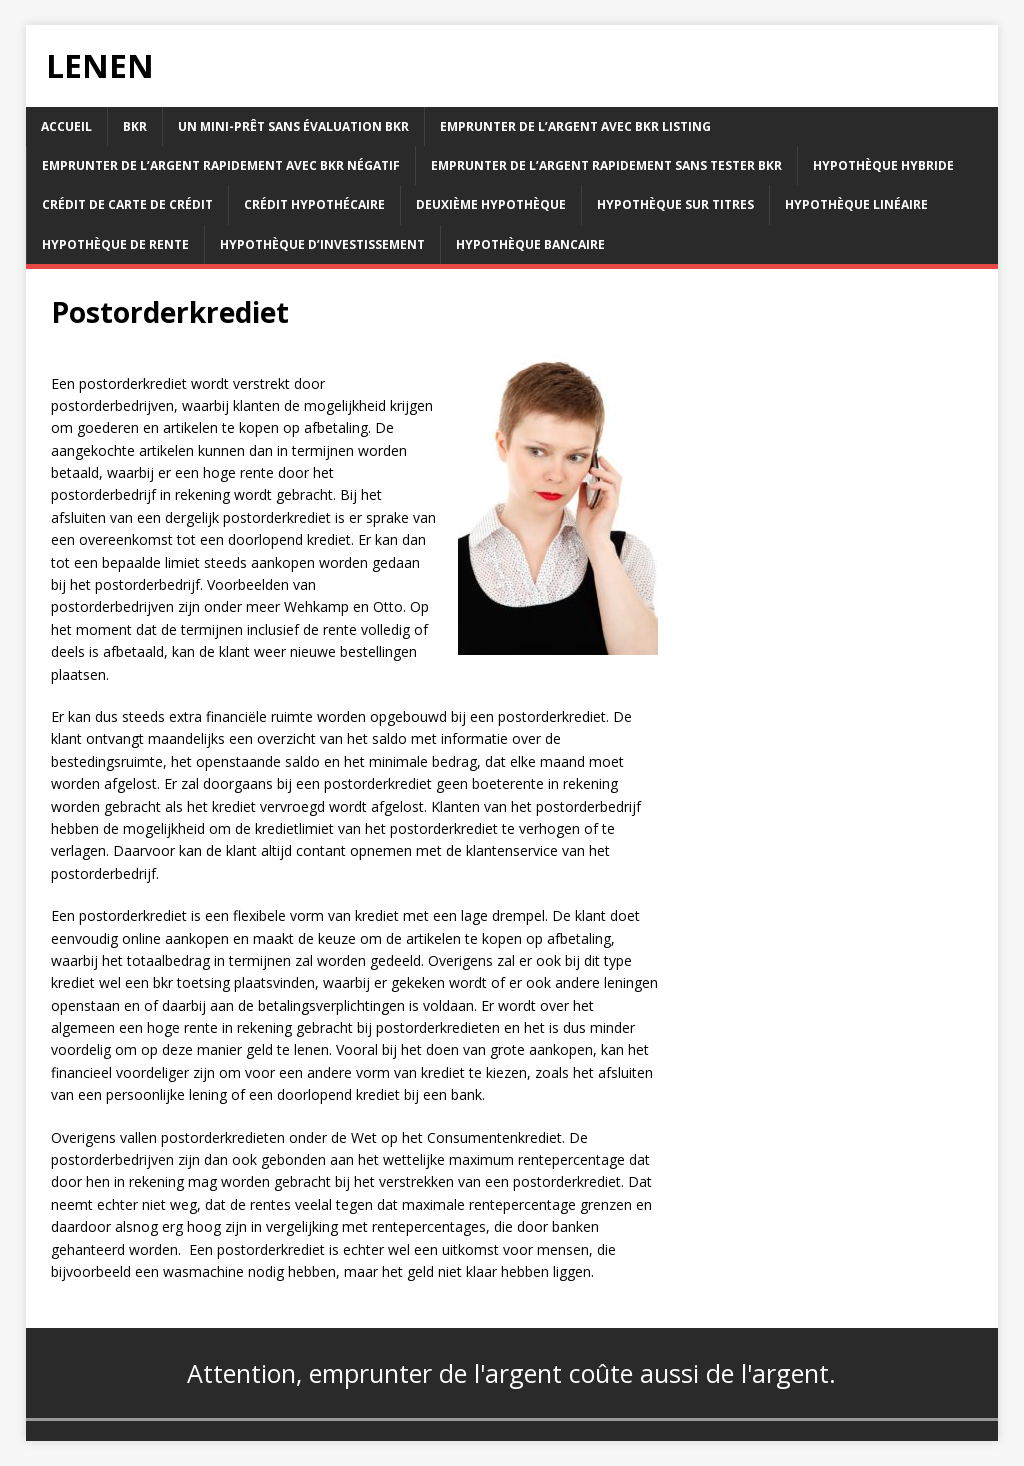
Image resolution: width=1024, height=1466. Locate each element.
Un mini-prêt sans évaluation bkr (293, 126)
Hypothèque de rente (115, 244)
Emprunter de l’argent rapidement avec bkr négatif (221, 165)
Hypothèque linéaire (856, 204)
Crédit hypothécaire (314, 204)
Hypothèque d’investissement (322, 244)
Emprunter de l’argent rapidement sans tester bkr (606, 165)
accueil (66, 126)
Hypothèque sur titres (675, 204)
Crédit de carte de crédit (127, 204)
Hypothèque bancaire (530, 244)
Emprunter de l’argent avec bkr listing (575, 126)
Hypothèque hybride (883, 165)
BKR (135, 126)
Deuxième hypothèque (491, 204)
